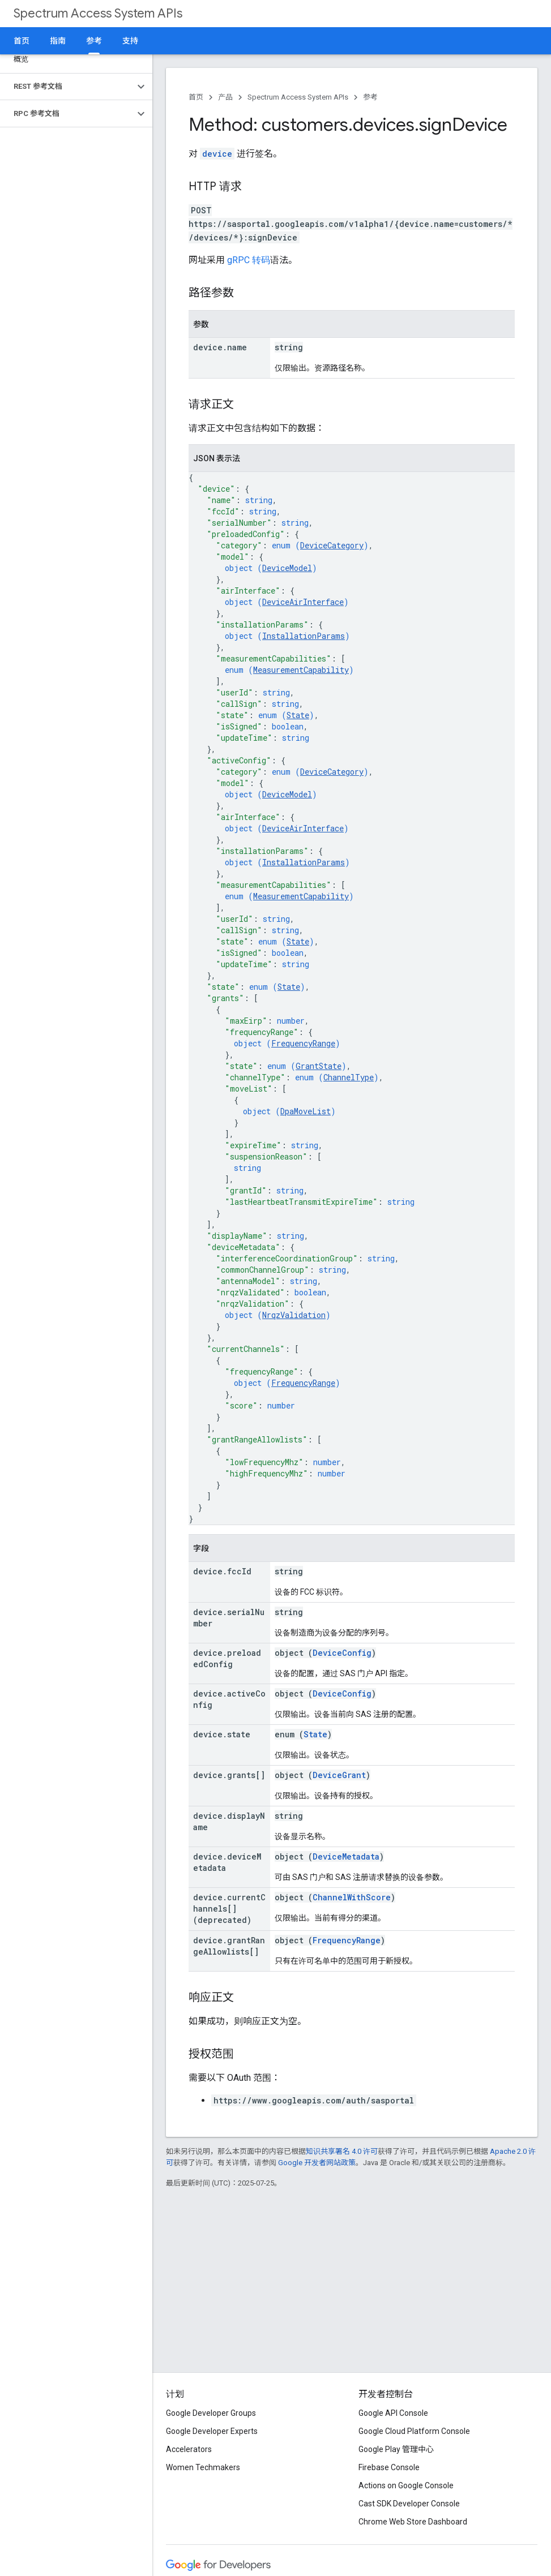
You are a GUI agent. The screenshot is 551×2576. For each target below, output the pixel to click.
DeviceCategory (332, 545)
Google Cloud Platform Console (414, 2431)
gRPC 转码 (248, 260)
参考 (370, 97)
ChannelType (348, 1077)
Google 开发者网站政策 (317, 2162)
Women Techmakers (203, 2467)
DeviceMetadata (346, 1856)
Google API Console (393, 2413)
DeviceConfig (342, 1652)
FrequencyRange (303, 1043)
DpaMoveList (305, 1111)
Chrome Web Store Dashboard (412, 2521)
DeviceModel (287, 568)
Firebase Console (389, 2467)
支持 (130, 41)
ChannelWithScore (352, 1897)
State (298, 715)
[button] (67, 86)
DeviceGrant (339, 1775)
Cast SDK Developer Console (409, 2503)
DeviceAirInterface (303, 601)
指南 (58, 41)
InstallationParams (303, 635)
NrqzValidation (294, 1315)
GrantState (318, 1066)
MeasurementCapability (301, 669)
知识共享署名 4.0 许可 (342, 2151)
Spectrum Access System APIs (98, 13)
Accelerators (189, 2449)
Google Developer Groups (211, 2413)
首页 (21, 41)
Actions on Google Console (406, 2485)
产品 (225, 97)
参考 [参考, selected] (94, 41)
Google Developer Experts (212, 2431)
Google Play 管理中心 (396, 2449)
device (217, 153)
